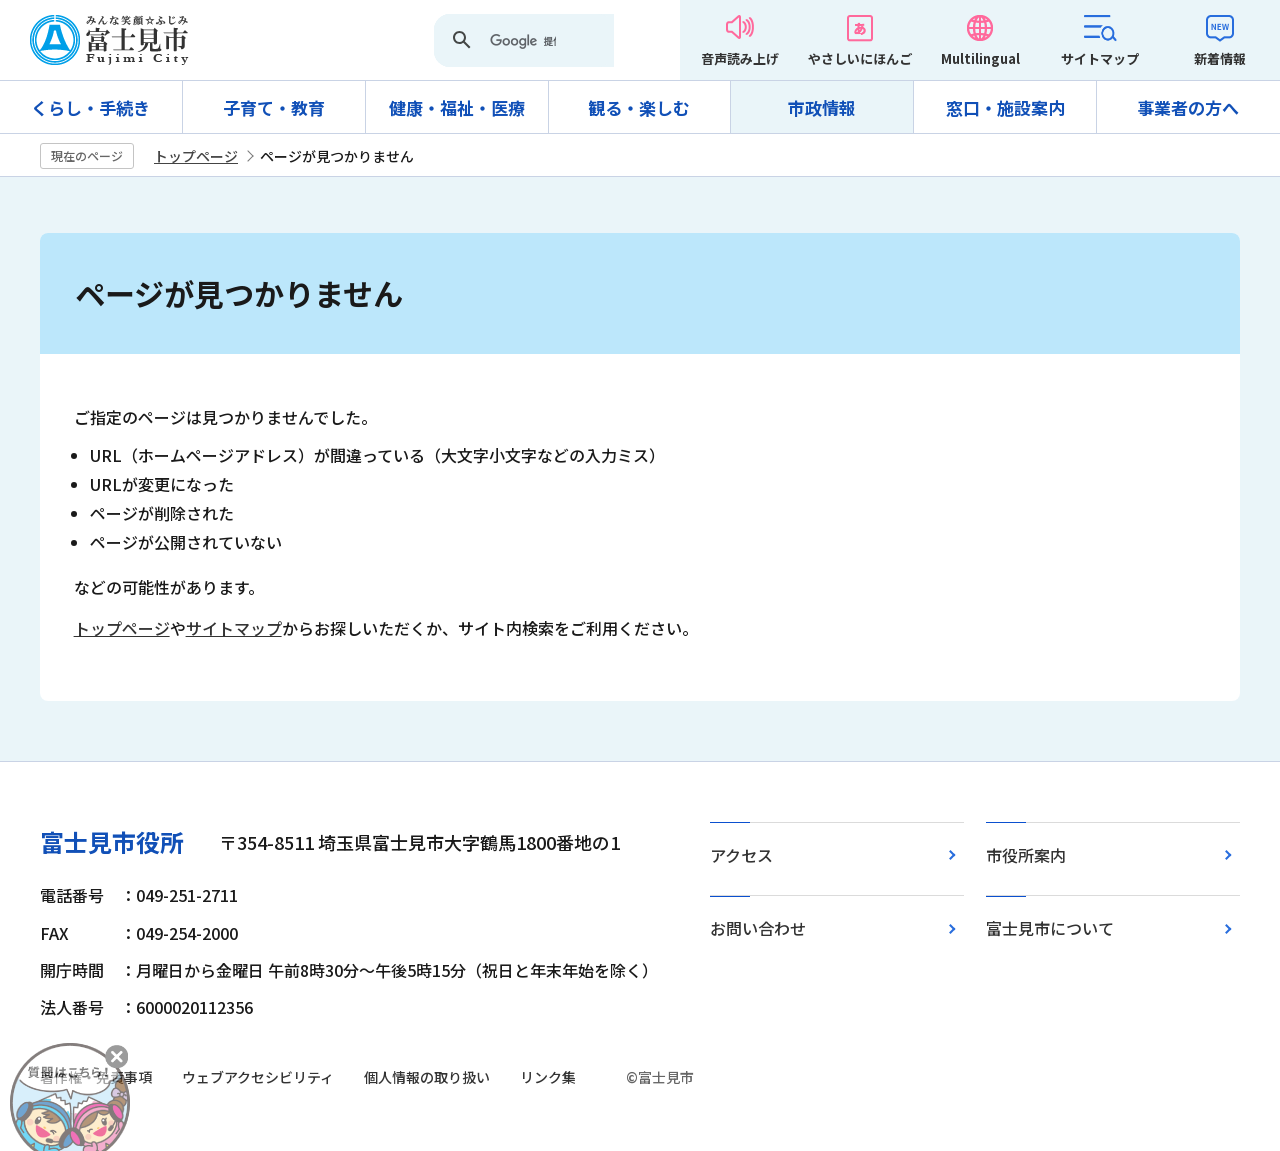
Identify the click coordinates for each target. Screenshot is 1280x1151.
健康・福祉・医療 (457, 107)
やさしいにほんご (860, 58)
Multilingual (980, 58)
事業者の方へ (1188, 107)
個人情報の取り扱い (427, 1077)
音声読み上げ (740, 58)
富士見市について (1050, 928)
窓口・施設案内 (1005, 107)
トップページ (196, 156)
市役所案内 (1026, 855)
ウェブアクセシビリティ (258, 1077)
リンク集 (548, 1077)
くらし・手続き (90, 107)
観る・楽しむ (639, 107)
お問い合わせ (758, 928)
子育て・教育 (274, 107)
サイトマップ (1100, 58)
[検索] (523, 42)
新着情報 (1220, 58)
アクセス (741, 855)
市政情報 (822, 107)
